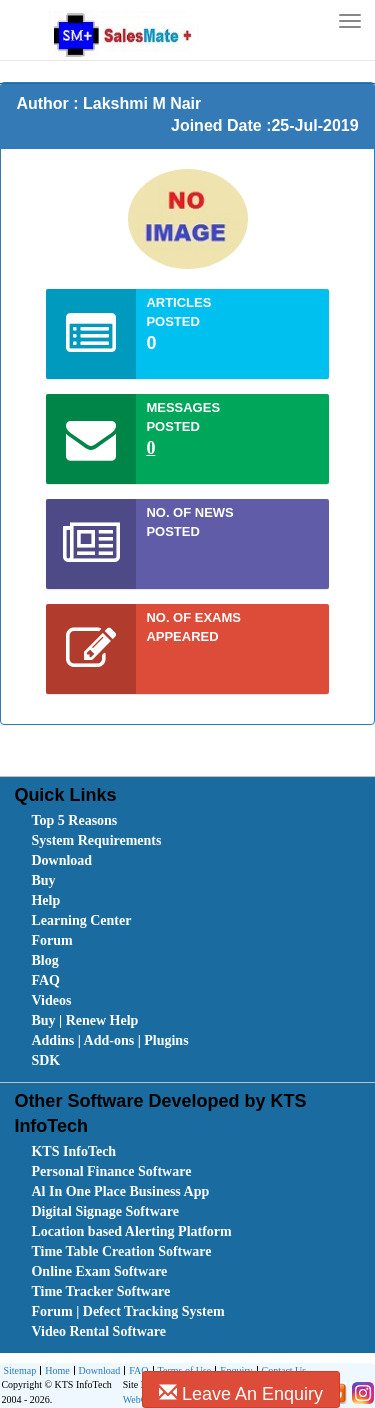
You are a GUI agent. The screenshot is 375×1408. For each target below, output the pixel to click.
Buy (43, 880)
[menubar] (191, 941)
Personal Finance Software (111, 1171)
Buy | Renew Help (84, 1020)
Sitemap (19, 1370)
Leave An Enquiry (241, 1393)
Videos (51, 1000)
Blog (44, 960)
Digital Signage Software (105, 1211)
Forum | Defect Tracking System (127, 1311)
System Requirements (96, 840)
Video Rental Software (98, 1331)
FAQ (45, 980)
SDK (45, 1060)
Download (61, 860)
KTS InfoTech (73, 1151)
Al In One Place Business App (120, 1191)
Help (45, 900)
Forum (51, 940)
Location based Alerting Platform (131, 1231)
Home (54, 1371)
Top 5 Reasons (74, 820)
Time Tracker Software (100, 1291)
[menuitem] (144, 821)
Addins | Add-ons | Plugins (109, 1040)
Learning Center (81, 920)
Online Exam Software (99, 1271)
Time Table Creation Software (121, 1251)
